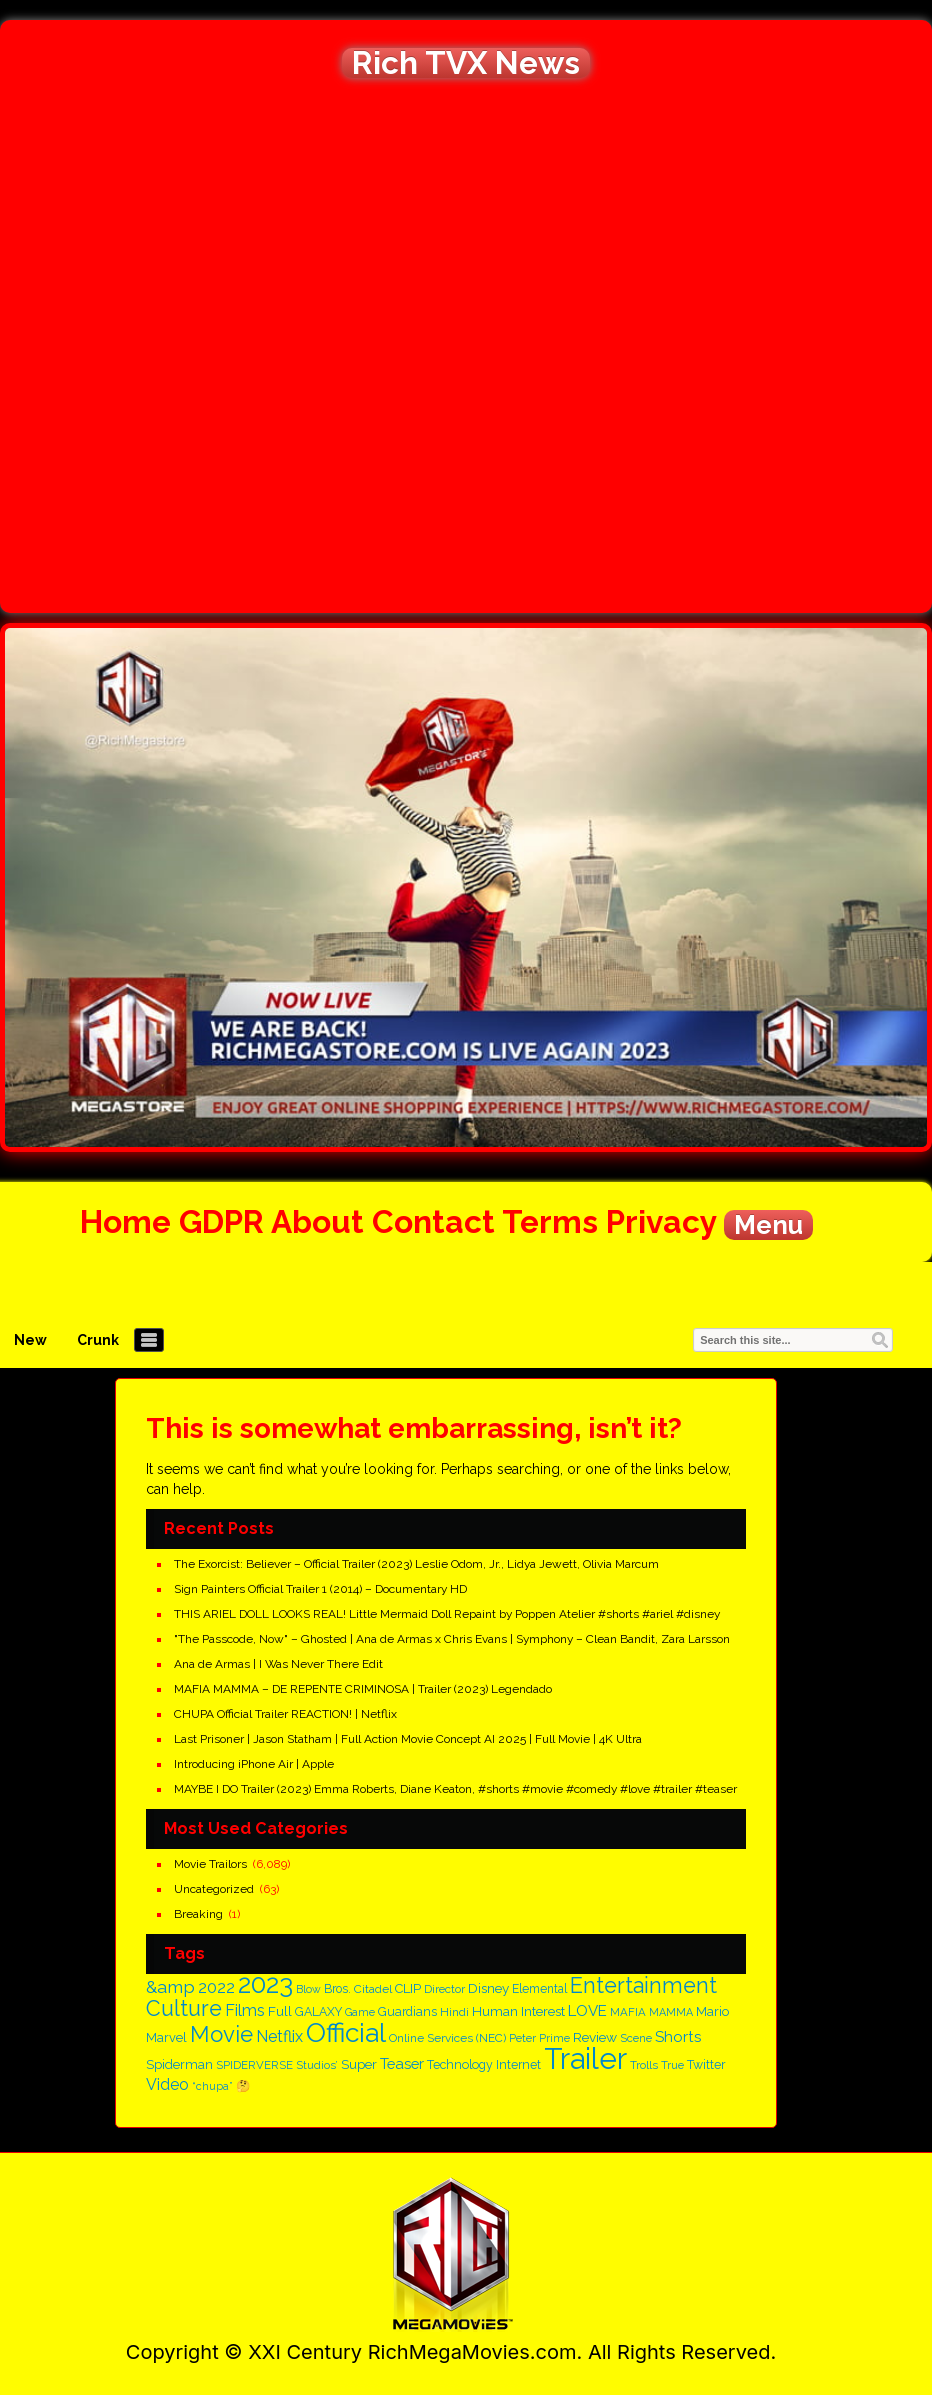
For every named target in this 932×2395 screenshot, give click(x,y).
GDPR (221, 1221)
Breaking (198, 1914)
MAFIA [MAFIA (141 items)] (628, 2012)
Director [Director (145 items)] (444, 1989)
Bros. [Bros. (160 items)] (337, 1989)
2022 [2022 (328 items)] (216, 1987)
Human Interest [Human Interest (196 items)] (518, 2011)
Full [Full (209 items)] (280, 2011)
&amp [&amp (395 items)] (170, 1986)
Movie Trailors (210, 1864)
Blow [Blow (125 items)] (308, 1989)
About (317, 1221)
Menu (768, 1225)
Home (125, 1221)
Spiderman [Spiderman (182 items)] (179, 2064)
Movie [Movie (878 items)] (221, 2034)
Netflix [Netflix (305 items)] (279, 2036)
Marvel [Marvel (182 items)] (166, 2037)
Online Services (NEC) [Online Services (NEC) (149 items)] (447, 2038)
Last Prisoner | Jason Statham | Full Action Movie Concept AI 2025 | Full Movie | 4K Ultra (408, 1739)
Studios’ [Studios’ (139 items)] (317, 2065)
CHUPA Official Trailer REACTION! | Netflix (285, 1714)
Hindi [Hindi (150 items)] (454, 2012)
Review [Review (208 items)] (595, 2037)
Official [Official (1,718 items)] (346, 2032)
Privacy (661, 1221)
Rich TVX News (466, 63)
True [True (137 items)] (672, 2065)
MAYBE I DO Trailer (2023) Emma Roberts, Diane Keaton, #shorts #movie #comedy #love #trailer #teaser (455, 1789)
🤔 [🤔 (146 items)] (243, 2086)
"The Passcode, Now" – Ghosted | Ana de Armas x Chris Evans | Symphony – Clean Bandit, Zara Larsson (452, 1639)
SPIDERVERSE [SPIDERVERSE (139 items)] (254, 2065)
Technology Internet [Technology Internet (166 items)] (484, 2064)
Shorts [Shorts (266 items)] (678, 2037)
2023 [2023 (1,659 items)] (265, 1983)
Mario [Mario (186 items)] (712, 2011)
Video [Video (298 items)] (167, 2084)
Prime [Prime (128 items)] (554, 2038)
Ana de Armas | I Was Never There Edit (278, 1664)
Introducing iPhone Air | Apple (254, 1764)
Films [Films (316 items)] (245, 2010)
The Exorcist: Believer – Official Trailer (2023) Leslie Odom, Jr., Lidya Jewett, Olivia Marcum (416, 1564)
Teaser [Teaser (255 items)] (402, 2063)
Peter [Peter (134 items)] (522, 2038)
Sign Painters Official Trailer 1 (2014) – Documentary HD (320, 1589)
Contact (433, 1221)
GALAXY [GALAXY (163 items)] (318, 2012)
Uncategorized (214, 1889)
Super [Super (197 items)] (359, 2064)
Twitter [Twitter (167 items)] (706, 2064)
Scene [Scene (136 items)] (636, 2038)
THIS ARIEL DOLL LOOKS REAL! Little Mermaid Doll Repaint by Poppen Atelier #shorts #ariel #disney (447, 1614)
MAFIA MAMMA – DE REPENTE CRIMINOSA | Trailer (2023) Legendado (363, 1689)
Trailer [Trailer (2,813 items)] (585, 2058)
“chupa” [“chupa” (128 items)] (212, 2086)
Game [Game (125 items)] (360, 2012)
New (30, 1340)
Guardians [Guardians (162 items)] (407, 2012)
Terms (550, 1221)
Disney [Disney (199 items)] (488, 1988)
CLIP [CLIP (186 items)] (408, 1988)
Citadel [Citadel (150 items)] (373, 1989)
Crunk (98, 1340)
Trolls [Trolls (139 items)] (644, 2065)
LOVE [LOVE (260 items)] (587, 2011)
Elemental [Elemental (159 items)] (539, 1989)
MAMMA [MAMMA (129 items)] (671, 2012)
